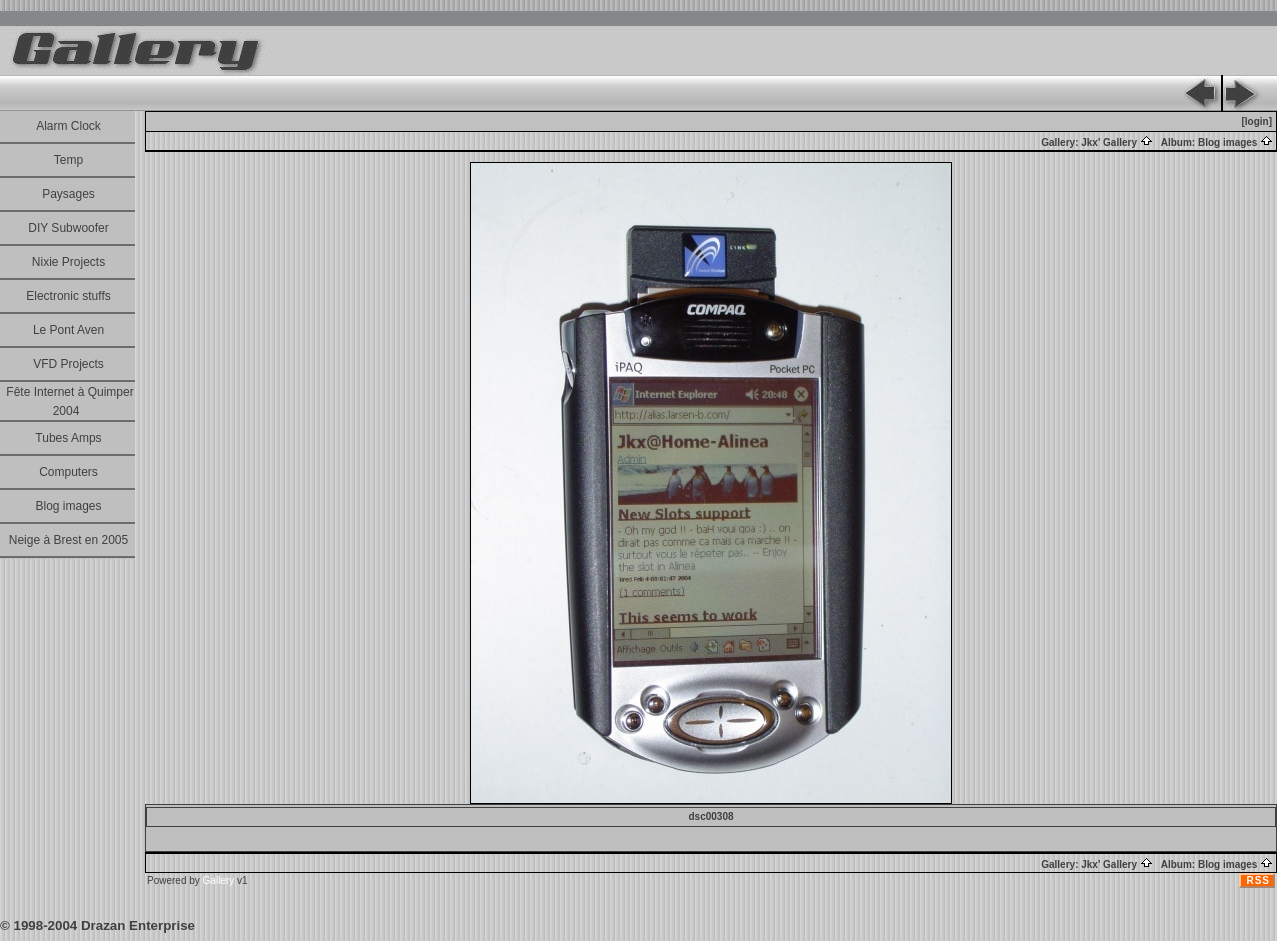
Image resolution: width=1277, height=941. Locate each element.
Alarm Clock (68, 126)
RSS (1258, 880)
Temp (68, 160)
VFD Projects (68, 364)
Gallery (219, 880)
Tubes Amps (68, 438)
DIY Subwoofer (68, 228)
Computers (68, 472)
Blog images (68, 506)
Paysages (68, 194)
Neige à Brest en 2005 (68, 540)
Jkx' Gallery (1117, 142)
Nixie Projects (68, 262)
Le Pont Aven (68, 330)
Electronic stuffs (68, 296)
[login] (1256, 121)
